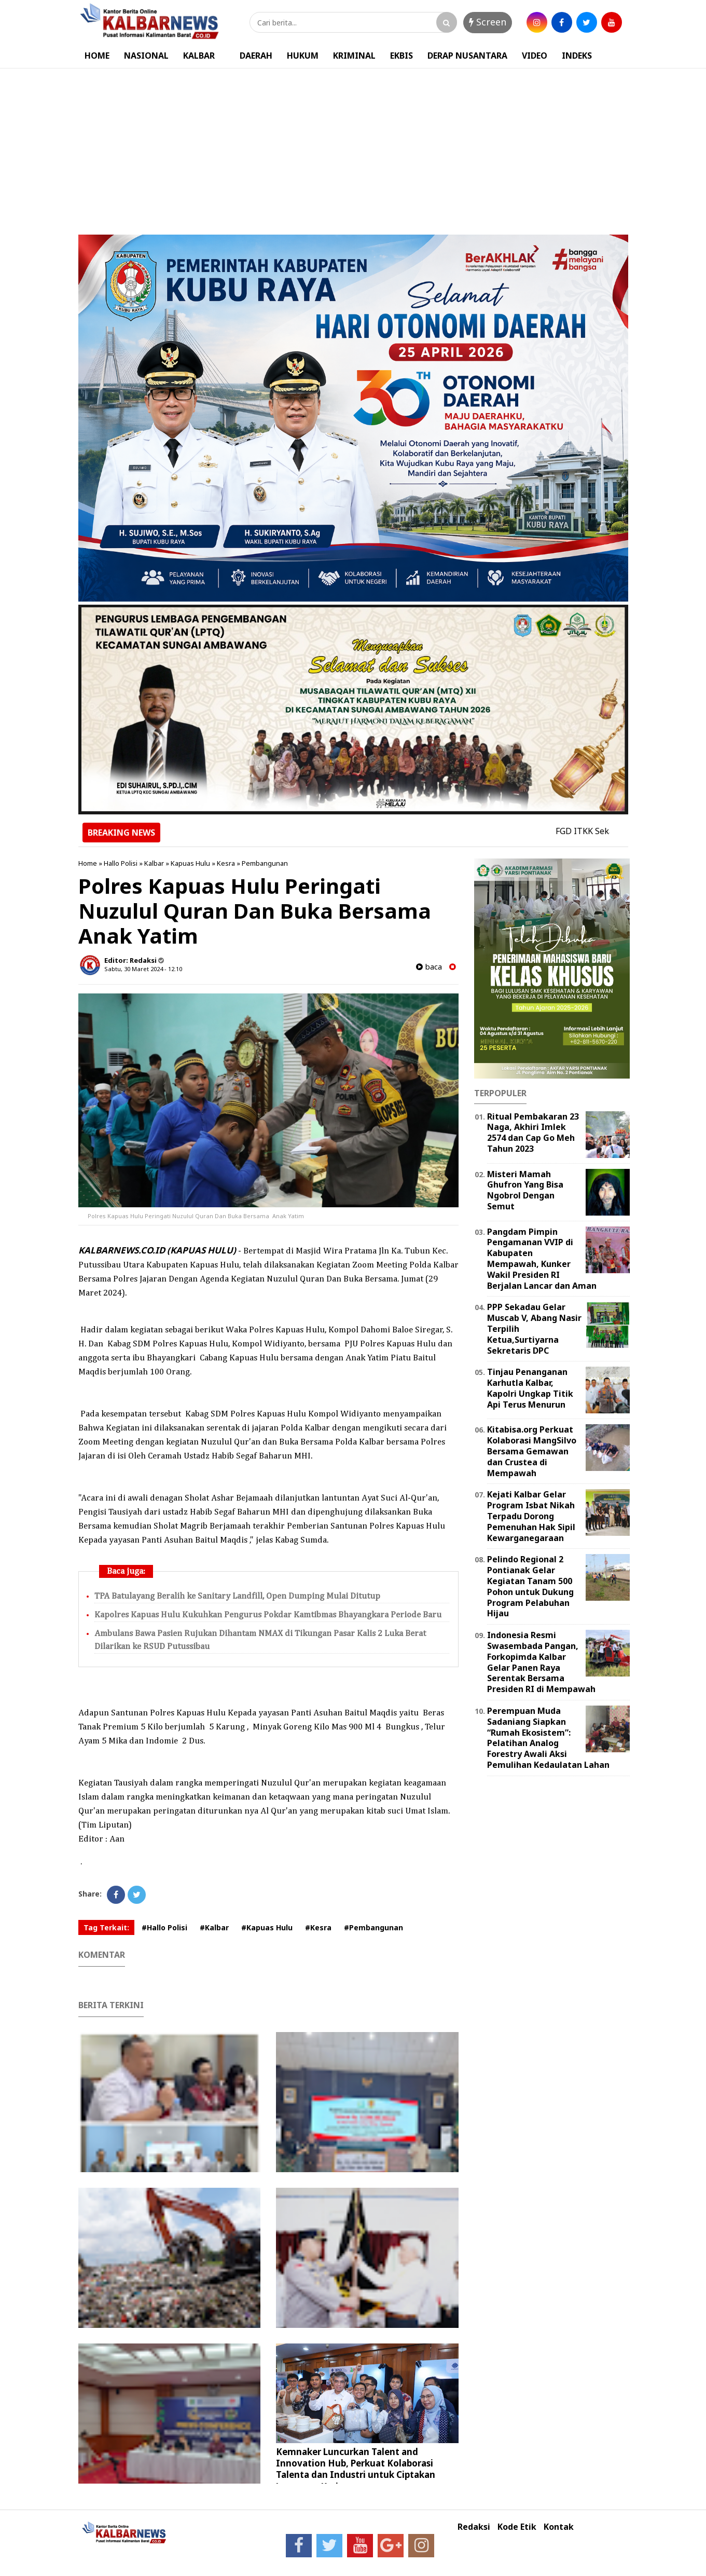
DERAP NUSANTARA (467, 55)
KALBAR (199, 55)
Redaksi (474, 2527)
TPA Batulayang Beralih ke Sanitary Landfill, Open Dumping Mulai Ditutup (237, 1596)
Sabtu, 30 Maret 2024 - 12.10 (143, 969)
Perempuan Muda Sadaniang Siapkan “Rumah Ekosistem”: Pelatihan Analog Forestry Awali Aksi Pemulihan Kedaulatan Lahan (548, 1737)
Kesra (226, 863)
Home (87, 863)
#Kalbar (214, 1927)
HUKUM (303, 55)
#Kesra (318, 1927)
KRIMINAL (354, 55)
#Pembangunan (373, 1927)
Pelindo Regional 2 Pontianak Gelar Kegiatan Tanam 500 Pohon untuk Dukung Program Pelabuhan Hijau (530, 1586)
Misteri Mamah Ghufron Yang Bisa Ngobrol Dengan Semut (525, 1190)
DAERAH (256, 55)
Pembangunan (265, 863)
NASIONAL (146, 55)
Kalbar (154, 863)
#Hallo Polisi (164, 1927)
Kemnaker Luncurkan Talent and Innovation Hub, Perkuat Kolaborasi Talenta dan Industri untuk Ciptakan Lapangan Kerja (355, 2469)
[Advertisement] (353, 146)
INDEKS (577, 55)
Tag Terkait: (106, 1927)
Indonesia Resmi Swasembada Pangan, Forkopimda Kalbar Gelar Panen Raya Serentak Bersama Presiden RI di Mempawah (541, 1662)
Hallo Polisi (120, 863)
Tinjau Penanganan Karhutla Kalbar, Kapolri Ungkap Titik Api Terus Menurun (530, 1388)
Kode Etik (516, 2527)
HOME (97, 55)
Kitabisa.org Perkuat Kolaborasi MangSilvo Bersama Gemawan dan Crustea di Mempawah (531, 1451)
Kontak (559, 2527)
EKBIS (401, 55)
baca (429, 966)
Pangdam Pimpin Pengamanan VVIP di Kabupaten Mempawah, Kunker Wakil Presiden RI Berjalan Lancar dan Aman (542, 1258)
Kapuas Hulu (190, 863)
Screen (487, 22)
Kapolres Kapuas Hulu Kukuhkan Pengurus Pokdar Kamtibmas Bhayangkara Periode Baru (267, 1615)
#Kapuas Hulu (267, 1927)
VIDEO (534, 55)
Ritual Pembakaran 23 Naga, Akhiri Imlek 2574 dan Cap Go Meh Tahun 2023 (533, 1132)
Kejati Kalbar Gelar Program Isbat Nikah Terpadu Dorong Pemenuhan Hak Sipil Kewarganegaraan (531, 1516)
